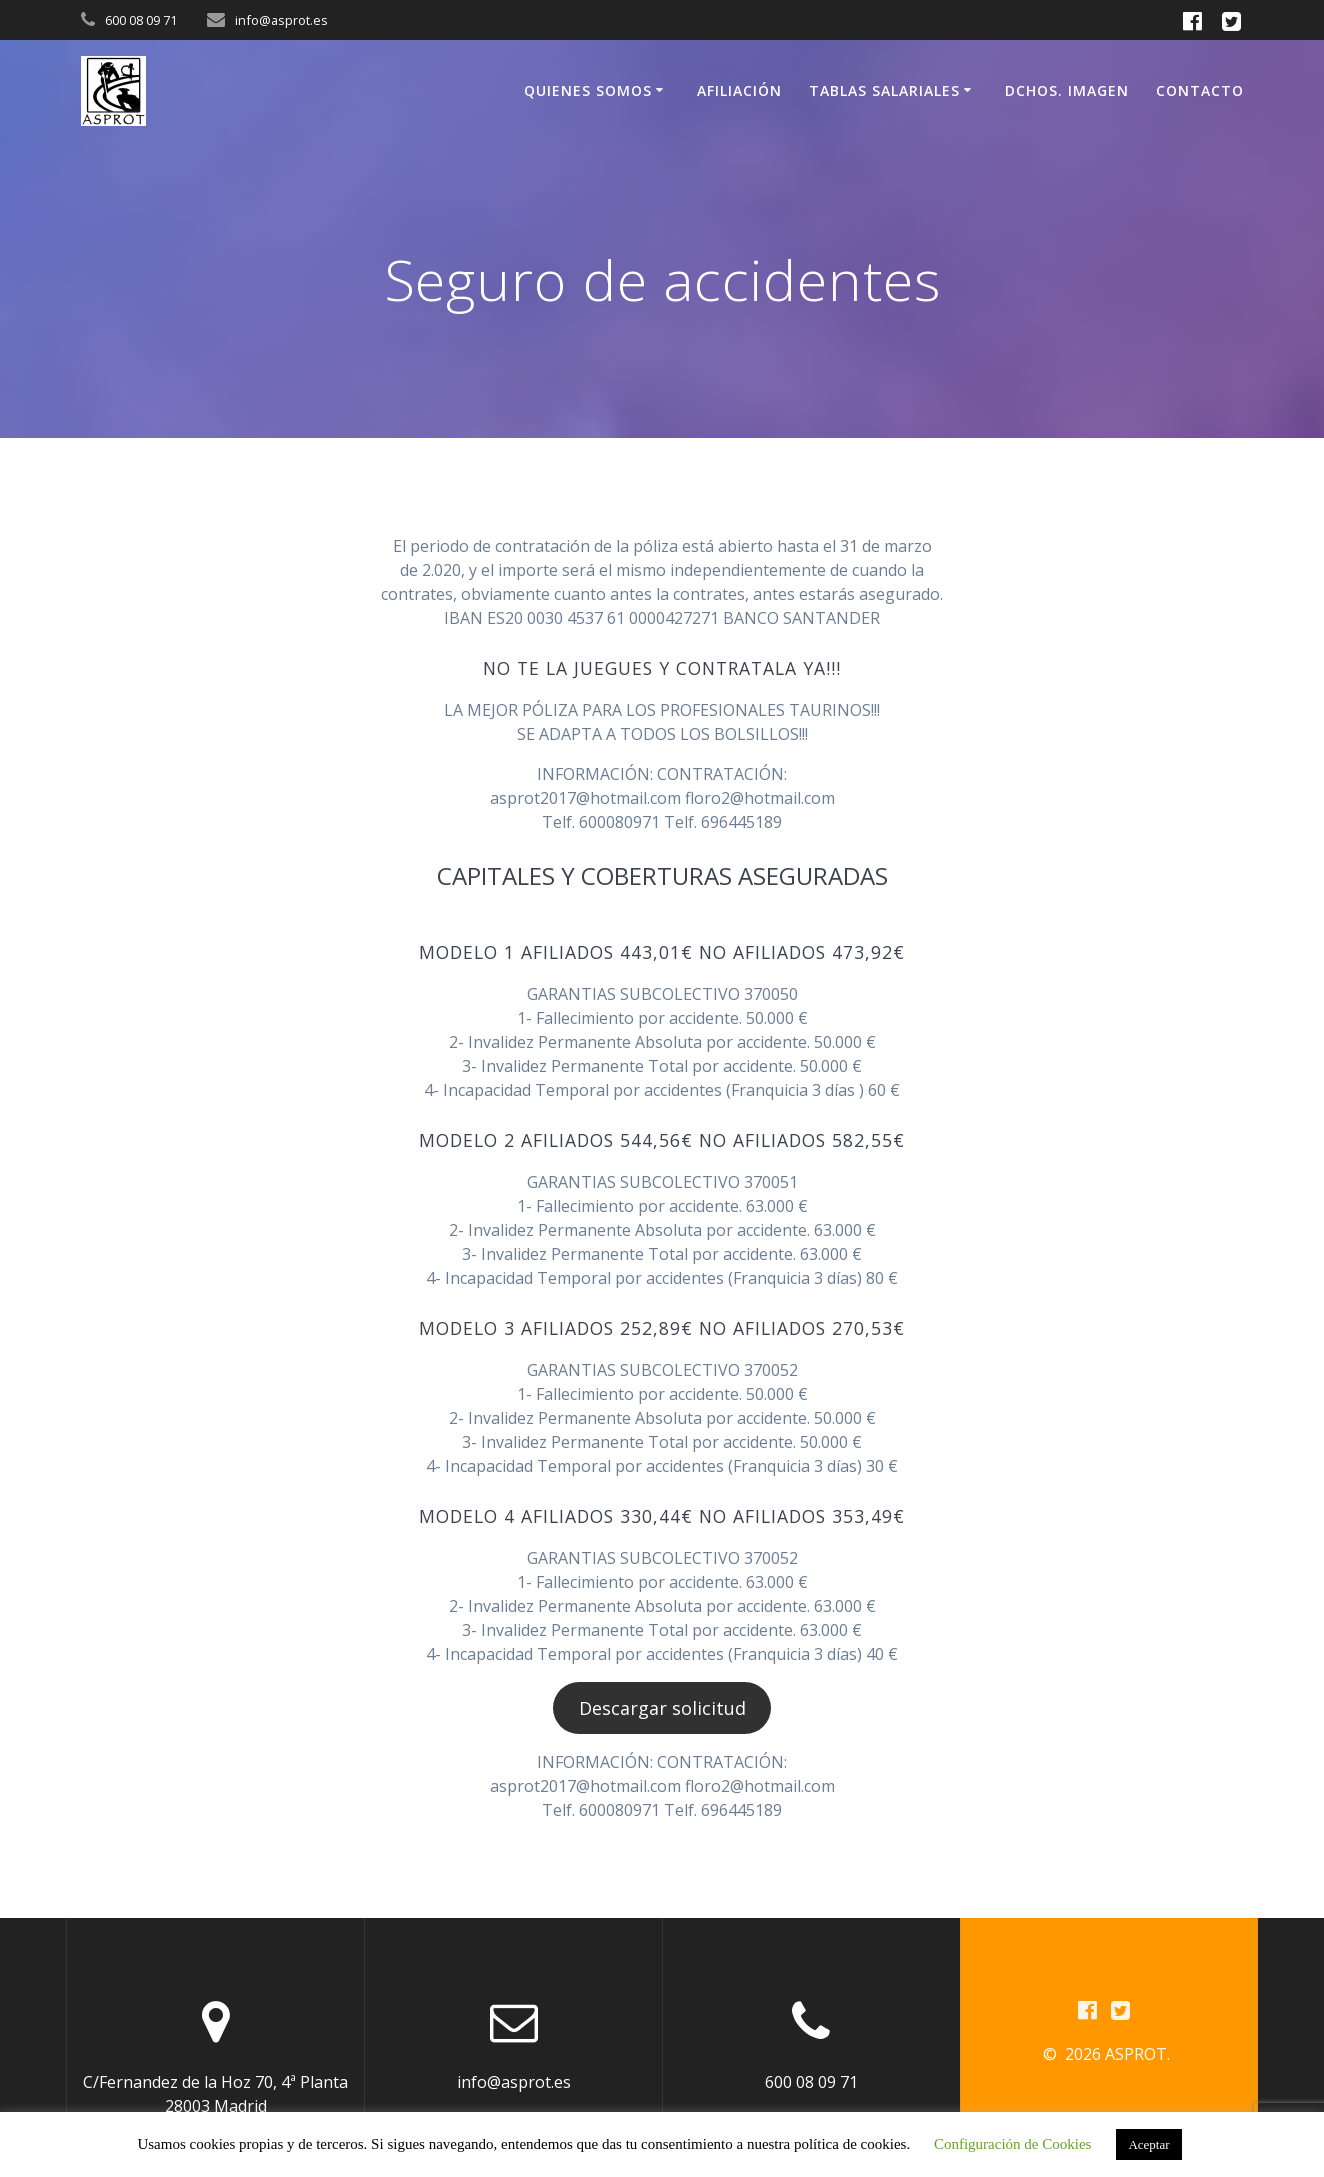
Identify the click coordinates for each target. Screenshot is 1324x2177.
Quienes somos (588, 90)
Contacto (1200, 90)
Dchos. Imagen (1067, 90)
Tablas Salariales (884, 90)
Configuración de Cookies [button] (1012, 2144)
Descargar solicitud (662, 1708)
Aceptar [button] (1148, 2144)
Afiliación (739, 90)
